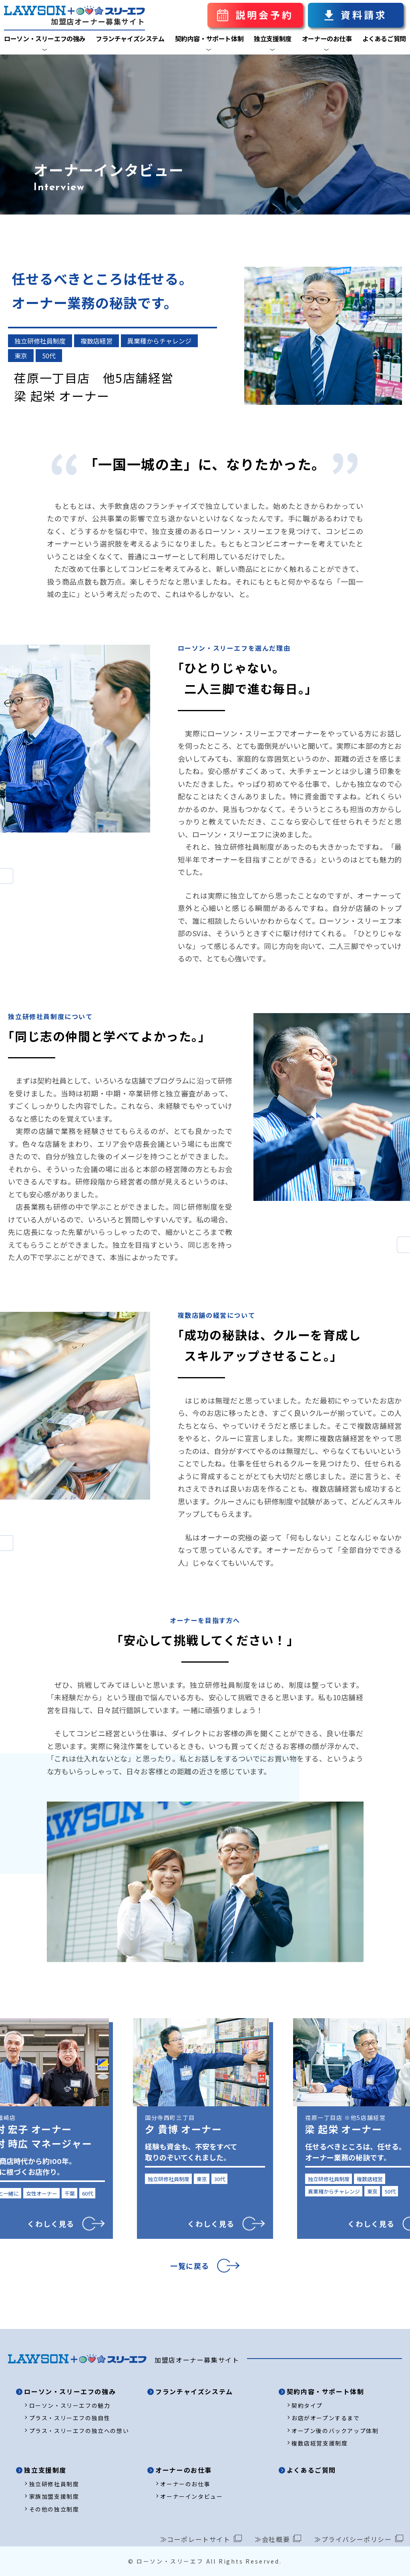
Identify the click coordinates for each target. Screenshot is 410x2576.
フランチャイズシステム (130, 38)
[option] (205, 2130)
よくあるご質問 (384, 38)
